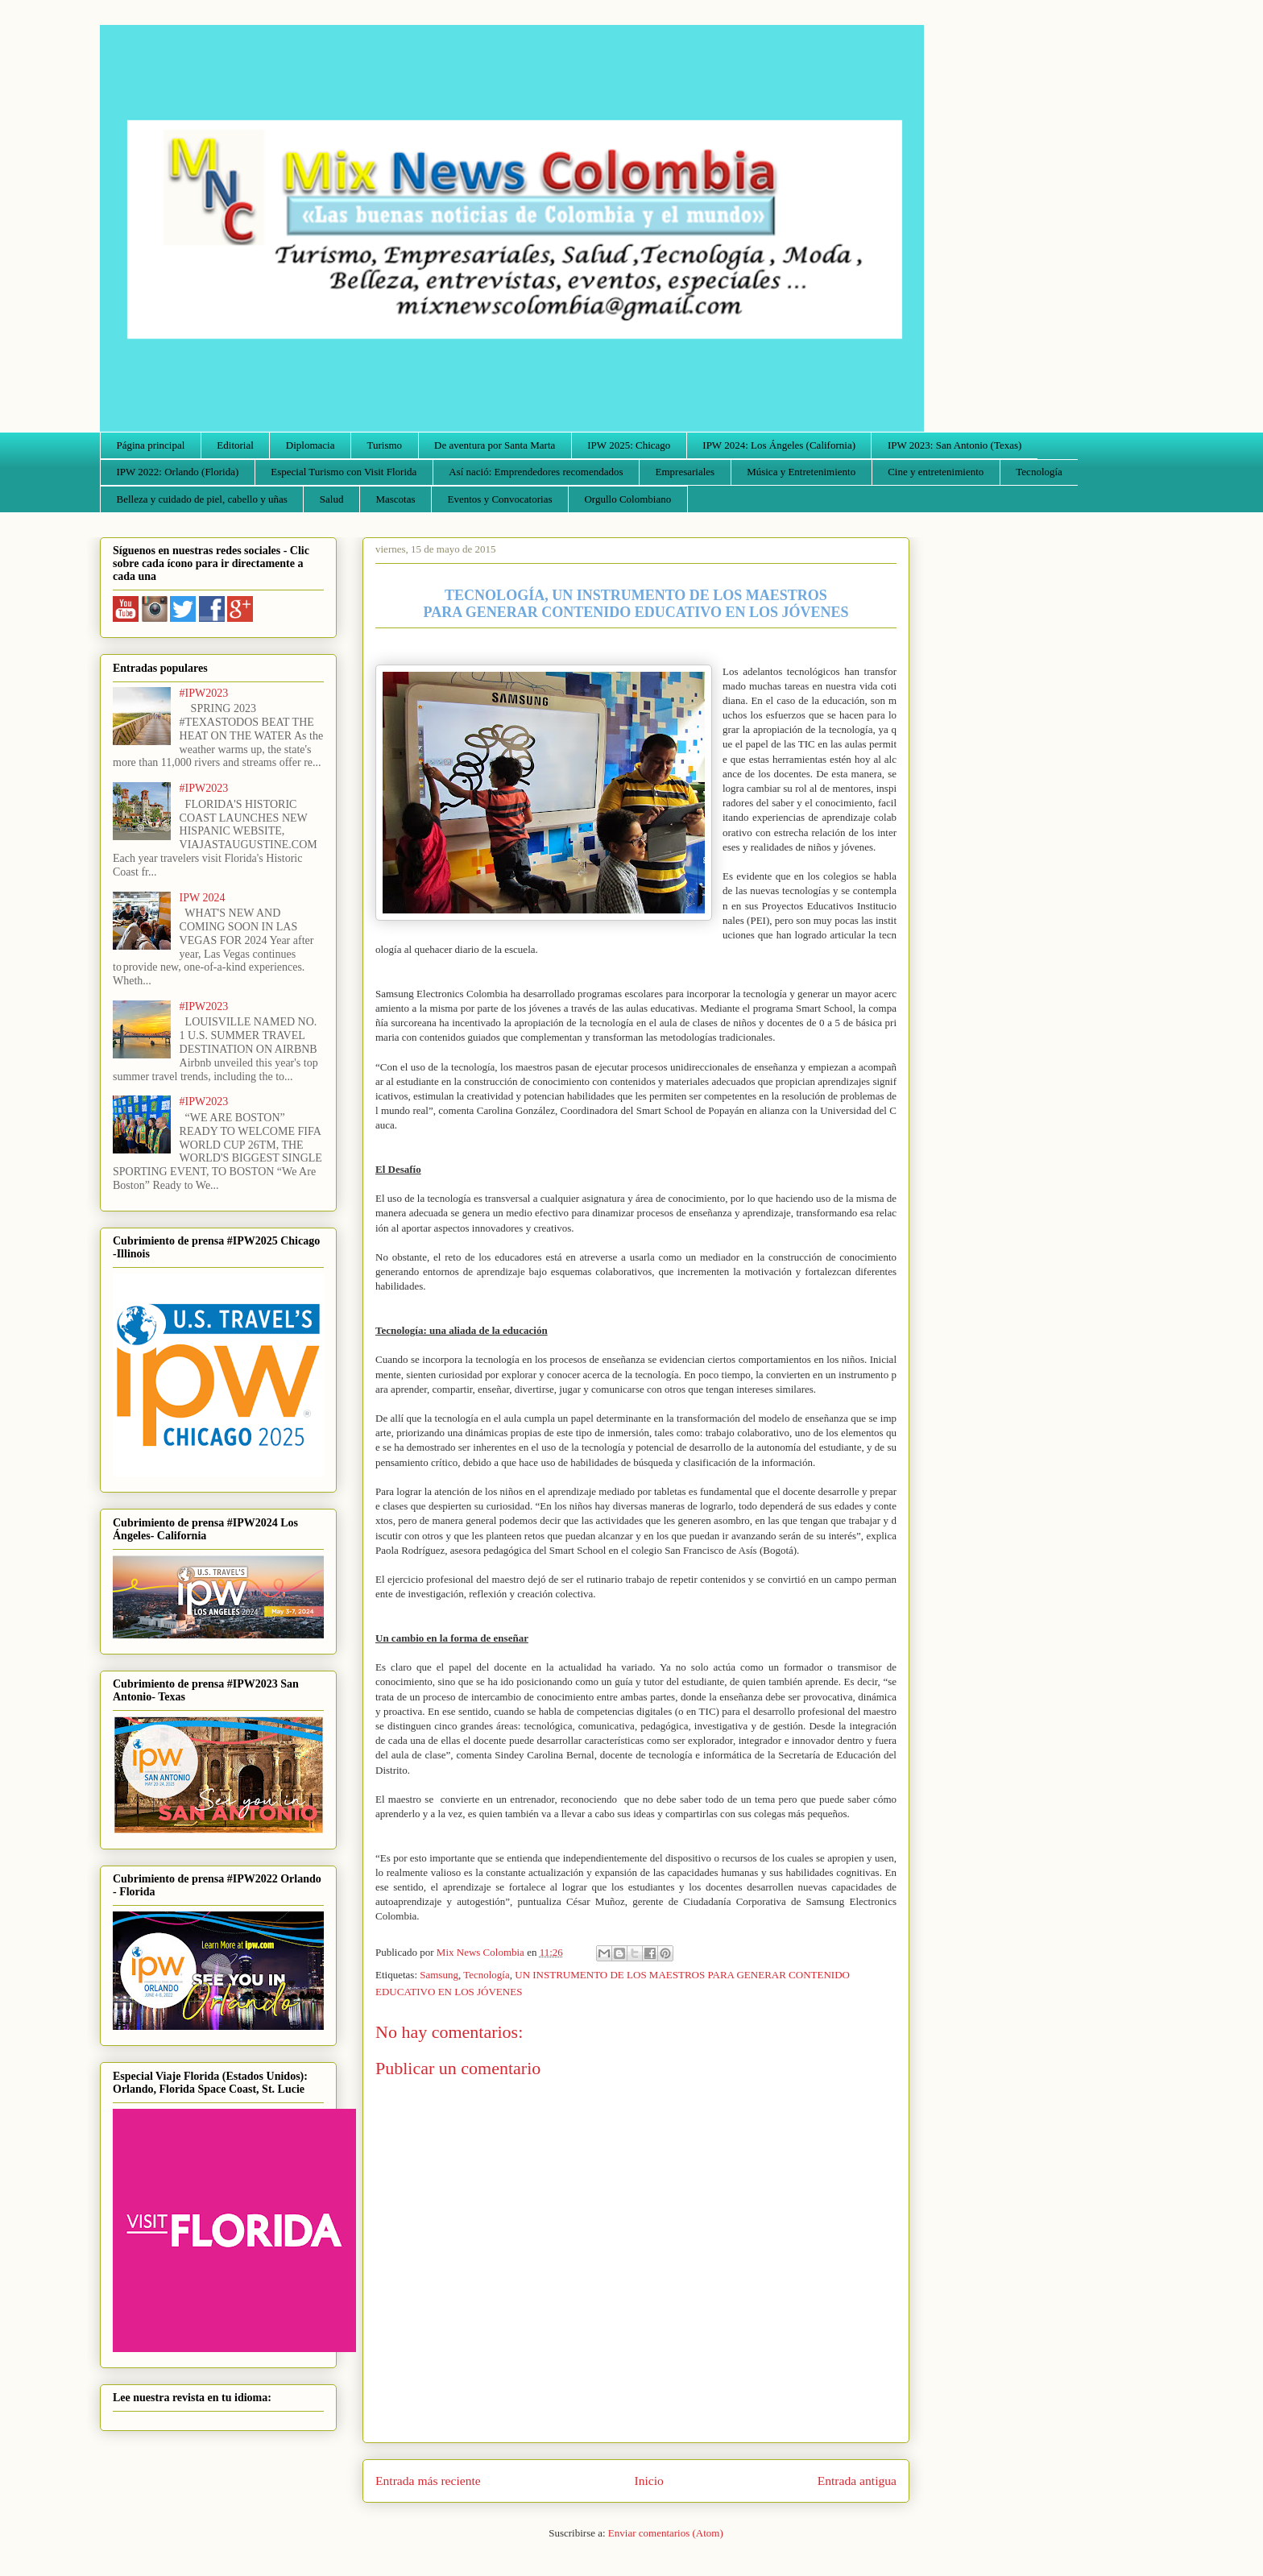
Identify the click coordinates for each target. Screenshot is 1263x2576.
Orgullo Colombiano (627, 499)
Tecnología (1039, 472)
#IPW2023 (204, 693)
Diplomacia (310, 445)
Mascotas (395, 499)
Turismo (385, 445)
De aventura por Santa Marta (494, 445)
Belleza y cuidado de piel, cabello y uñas (202, 499)
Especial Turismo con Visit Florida (343, 472)
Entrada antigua (857, 2480)
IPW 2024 (203, 898)
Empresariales (685, 472)
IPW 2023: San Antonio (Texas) (954, 445)
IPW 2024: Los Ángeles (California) (778, 445)
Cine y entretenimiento (935, 472)
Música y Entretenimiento (801, 472)
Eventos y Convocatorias (500, 499)
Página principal (151, 445)
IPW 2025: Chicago (628, 445)
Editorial (235, 445)
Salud (332, 499)
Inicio (649, 2480)
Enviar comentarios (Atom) (665, 2533)
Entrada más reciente (428, 2480)
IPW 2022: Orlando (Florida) (178, 472)
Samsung (439, 1975)
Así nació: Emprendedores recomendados (536, 472)
